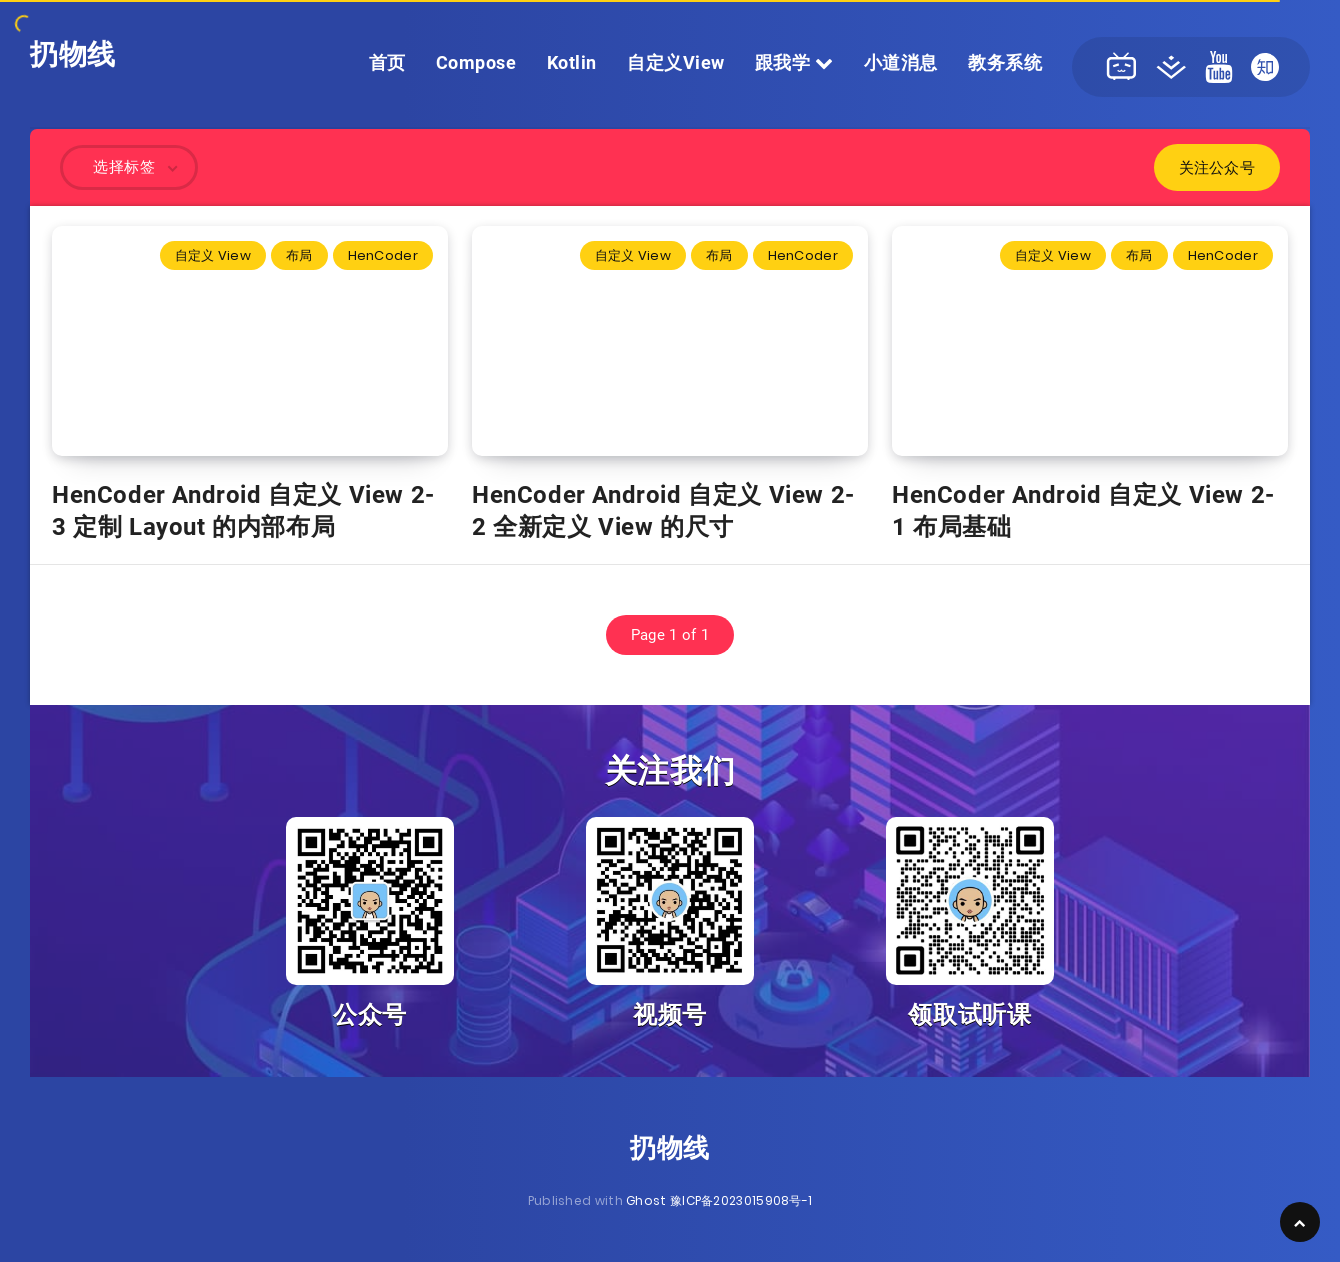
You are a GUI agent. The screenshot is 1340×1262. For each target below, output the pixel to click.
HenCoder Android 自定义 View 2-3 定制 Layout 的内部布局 (243, 511)
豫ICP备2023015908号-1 (741, 1200)
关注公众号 (1217, 167)
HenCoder (383, 255)
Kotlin (572, 62)
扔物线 (73, 54)
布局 (299, 255)
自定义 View (213, 255)
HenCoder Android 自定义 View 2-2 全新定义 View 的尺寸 (663, 511)
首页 (387, 62)
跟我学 (794, 62)
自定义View (676, 62)
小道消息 (901, 62)
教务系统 (1005, 62)
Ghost (646, 1200)
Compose (476, 62)
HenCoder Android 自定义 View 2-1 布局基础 (1083, 511)
